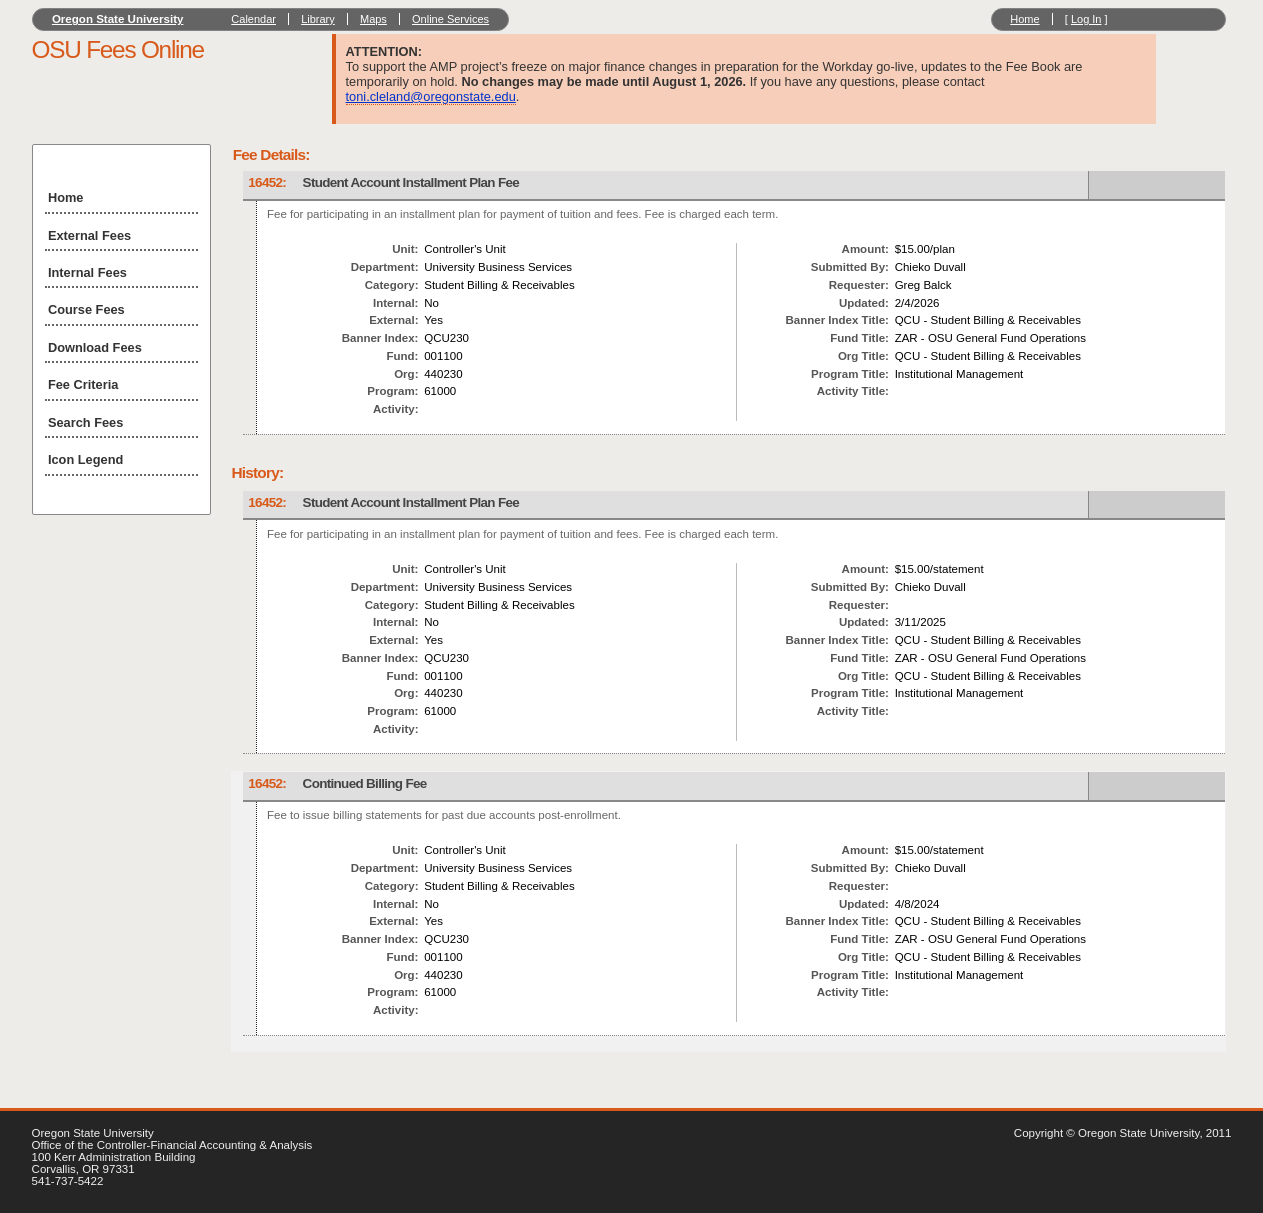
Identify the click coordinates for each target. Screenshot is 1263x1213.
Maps (373, 19)
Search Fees (85, 422)
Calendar (253, 19)
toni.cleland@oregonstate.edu (431, 96)
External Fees (89, 235)
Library (318, 19)
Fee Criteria (83, 384)
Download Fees (95, 347)
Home (1024, 19)
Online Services (450, 19)
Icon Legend (85, 459)
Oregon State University (118, 19)
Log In (1086, 19)
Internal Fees (87, 272)
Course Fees (86, 309)
